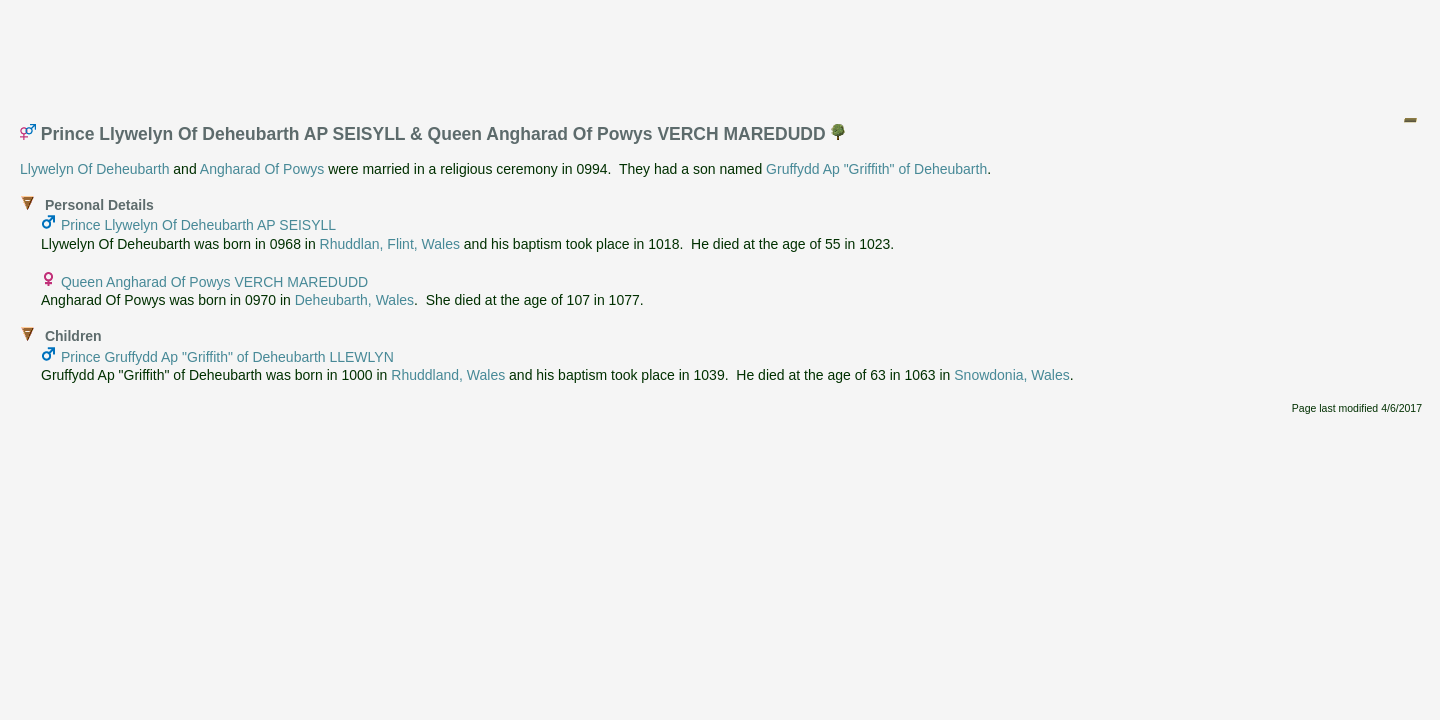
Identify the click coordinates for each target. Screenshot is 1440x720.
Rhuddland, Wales (448, 375)
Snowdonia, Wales (1011, 375)
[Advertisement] (721, 53)
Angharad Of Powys (262, 169)
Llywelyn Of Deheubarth (94, 169)
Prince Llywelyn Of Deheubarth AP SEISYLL (198, 225)
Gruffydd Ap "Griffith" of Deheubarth (876, 169)
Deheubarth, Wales (354, 300)
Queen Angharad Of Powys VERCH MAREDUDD (214, 282)
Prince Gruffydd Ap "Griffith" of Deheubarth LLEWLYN (227, 357)
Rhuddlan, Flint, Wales (390, 244)
